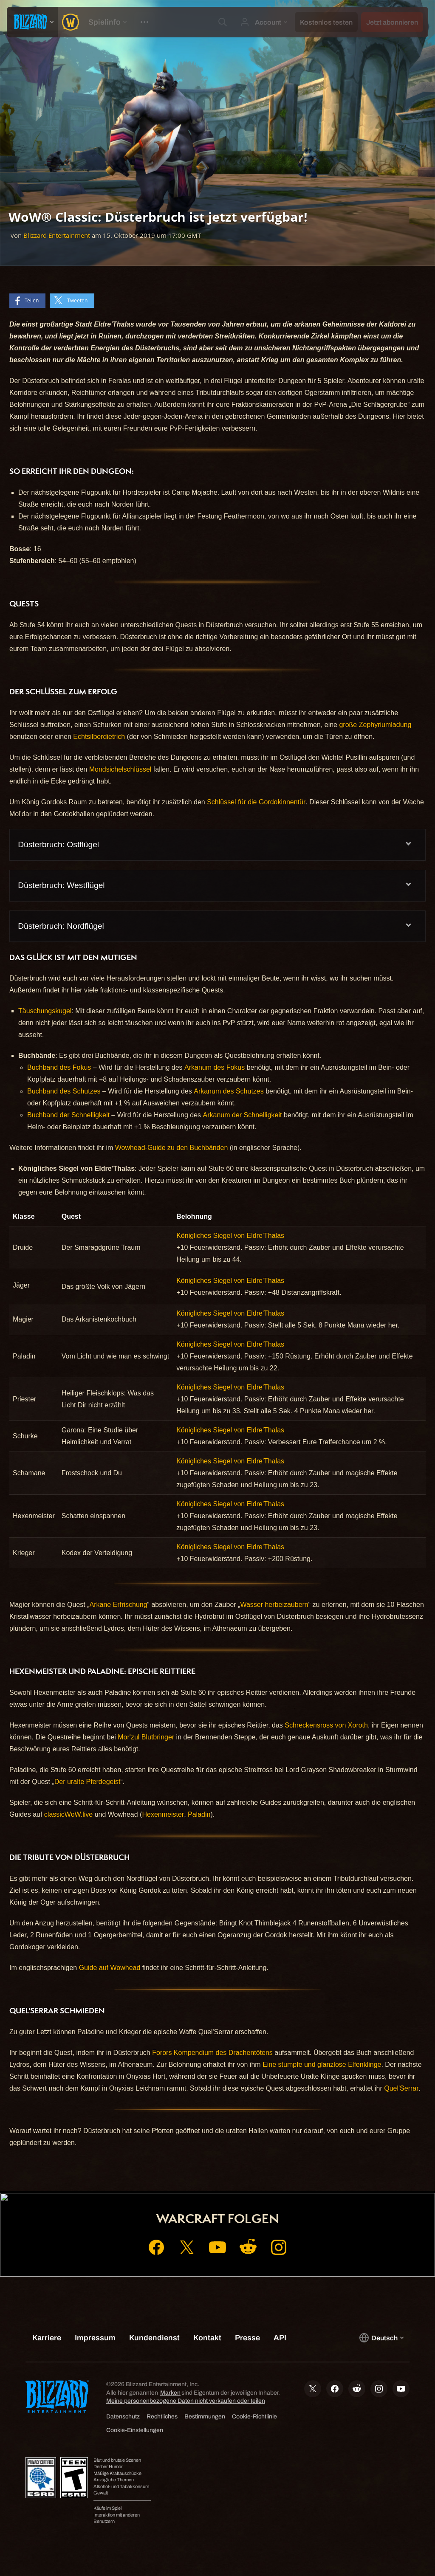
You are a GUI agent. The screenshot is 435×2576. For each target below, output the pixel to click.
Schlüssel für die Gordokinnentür (256, 802)
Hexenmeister (163, 1814)
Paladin (199, 1814)
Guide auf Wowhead (110, 1967)
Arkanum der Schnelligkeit (242, 1115)
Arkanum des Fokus (214, 1067)
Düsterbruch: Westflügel (61, 885)
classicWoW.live (68, 1814)
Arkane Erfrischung (118, 1604)
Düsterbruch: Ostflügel (58, 844)
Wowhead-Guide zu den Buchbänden (171, 1147)
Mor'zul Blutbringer (146, 1737)
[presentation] (32, 22)
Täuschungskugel (44, 1011)
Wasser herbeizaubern (274, 1604)
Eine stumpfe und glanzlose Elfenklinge (322, 2064)
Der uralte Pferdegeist (87, 1781)
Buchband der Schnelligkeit (68, 1115)
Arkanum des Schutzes (229, 1091)
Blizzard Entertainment (56, 235)
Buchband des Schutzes (64, 1091)
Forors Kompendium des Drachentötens (212, 2052)
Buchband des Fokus (59, 1067)
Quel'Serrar (401, 2088)
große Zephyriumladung (375, 724)
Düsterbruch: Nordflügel (61, 926)
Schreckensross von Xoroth (326, 1725)
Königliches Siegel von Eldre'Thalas (230, 1235)
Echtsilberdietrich (99, 736)
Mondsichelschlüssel (120, 769)
